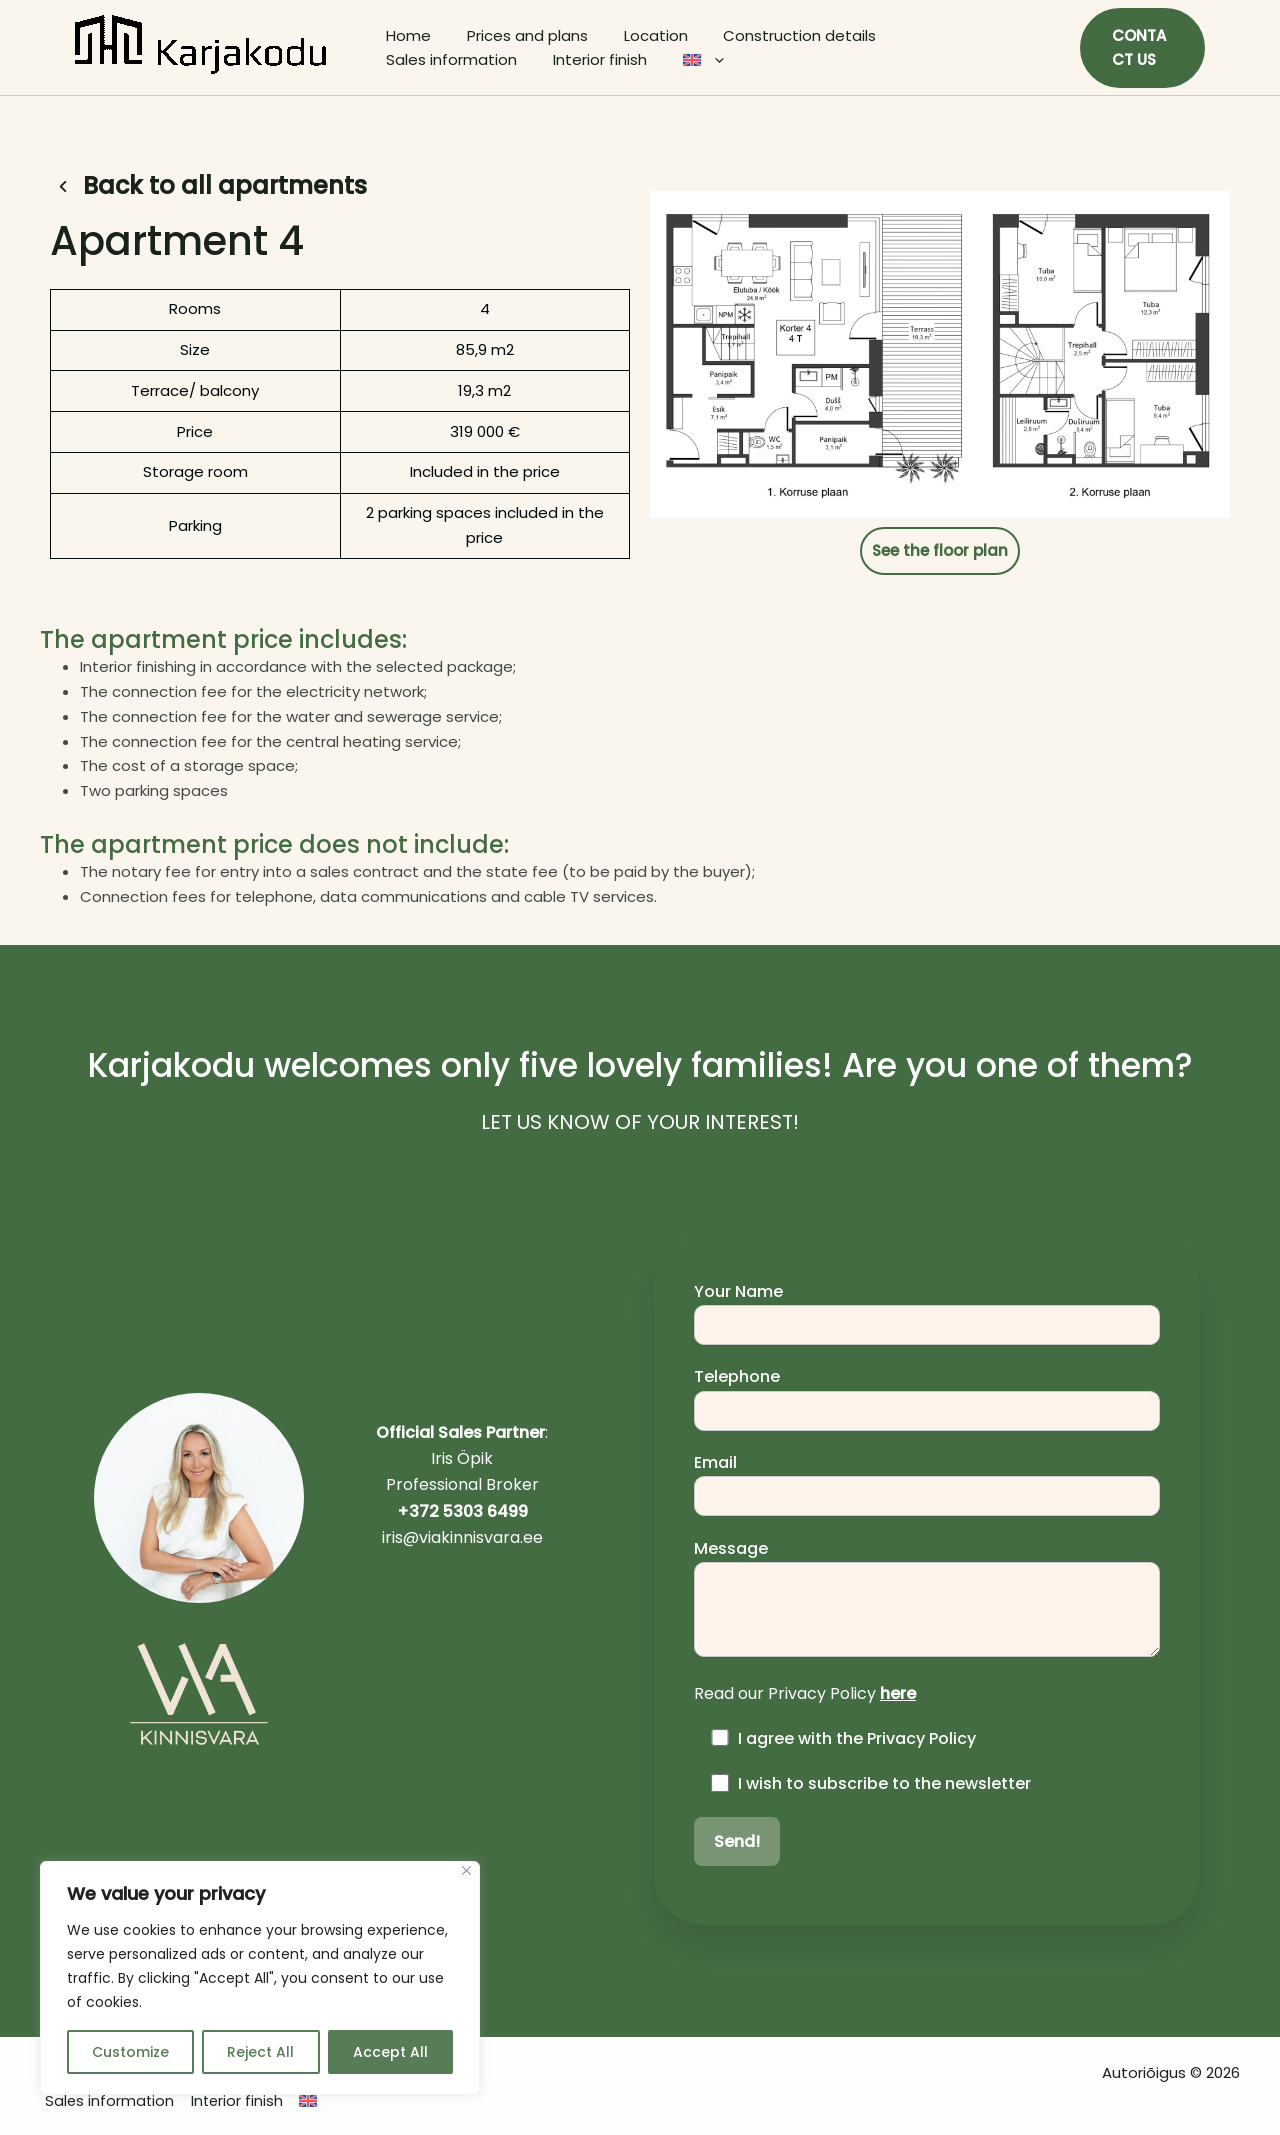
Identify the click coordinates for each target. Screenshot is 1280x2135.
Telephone (927, 1397)
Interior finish (430, 59)
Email (927, 1483)
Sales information (951, 35)
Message (927, 1599)
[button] (1140, 48)
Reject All (260, 2052)
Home (405, 35)
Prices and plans (518, 35)
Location (641, 35)
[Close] (466, 1870)
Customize (130, 2052)
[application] (539, 60)
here (898, 1693)
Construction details (779, 35)
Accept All (390, 2052)
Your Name (927, 1312)
